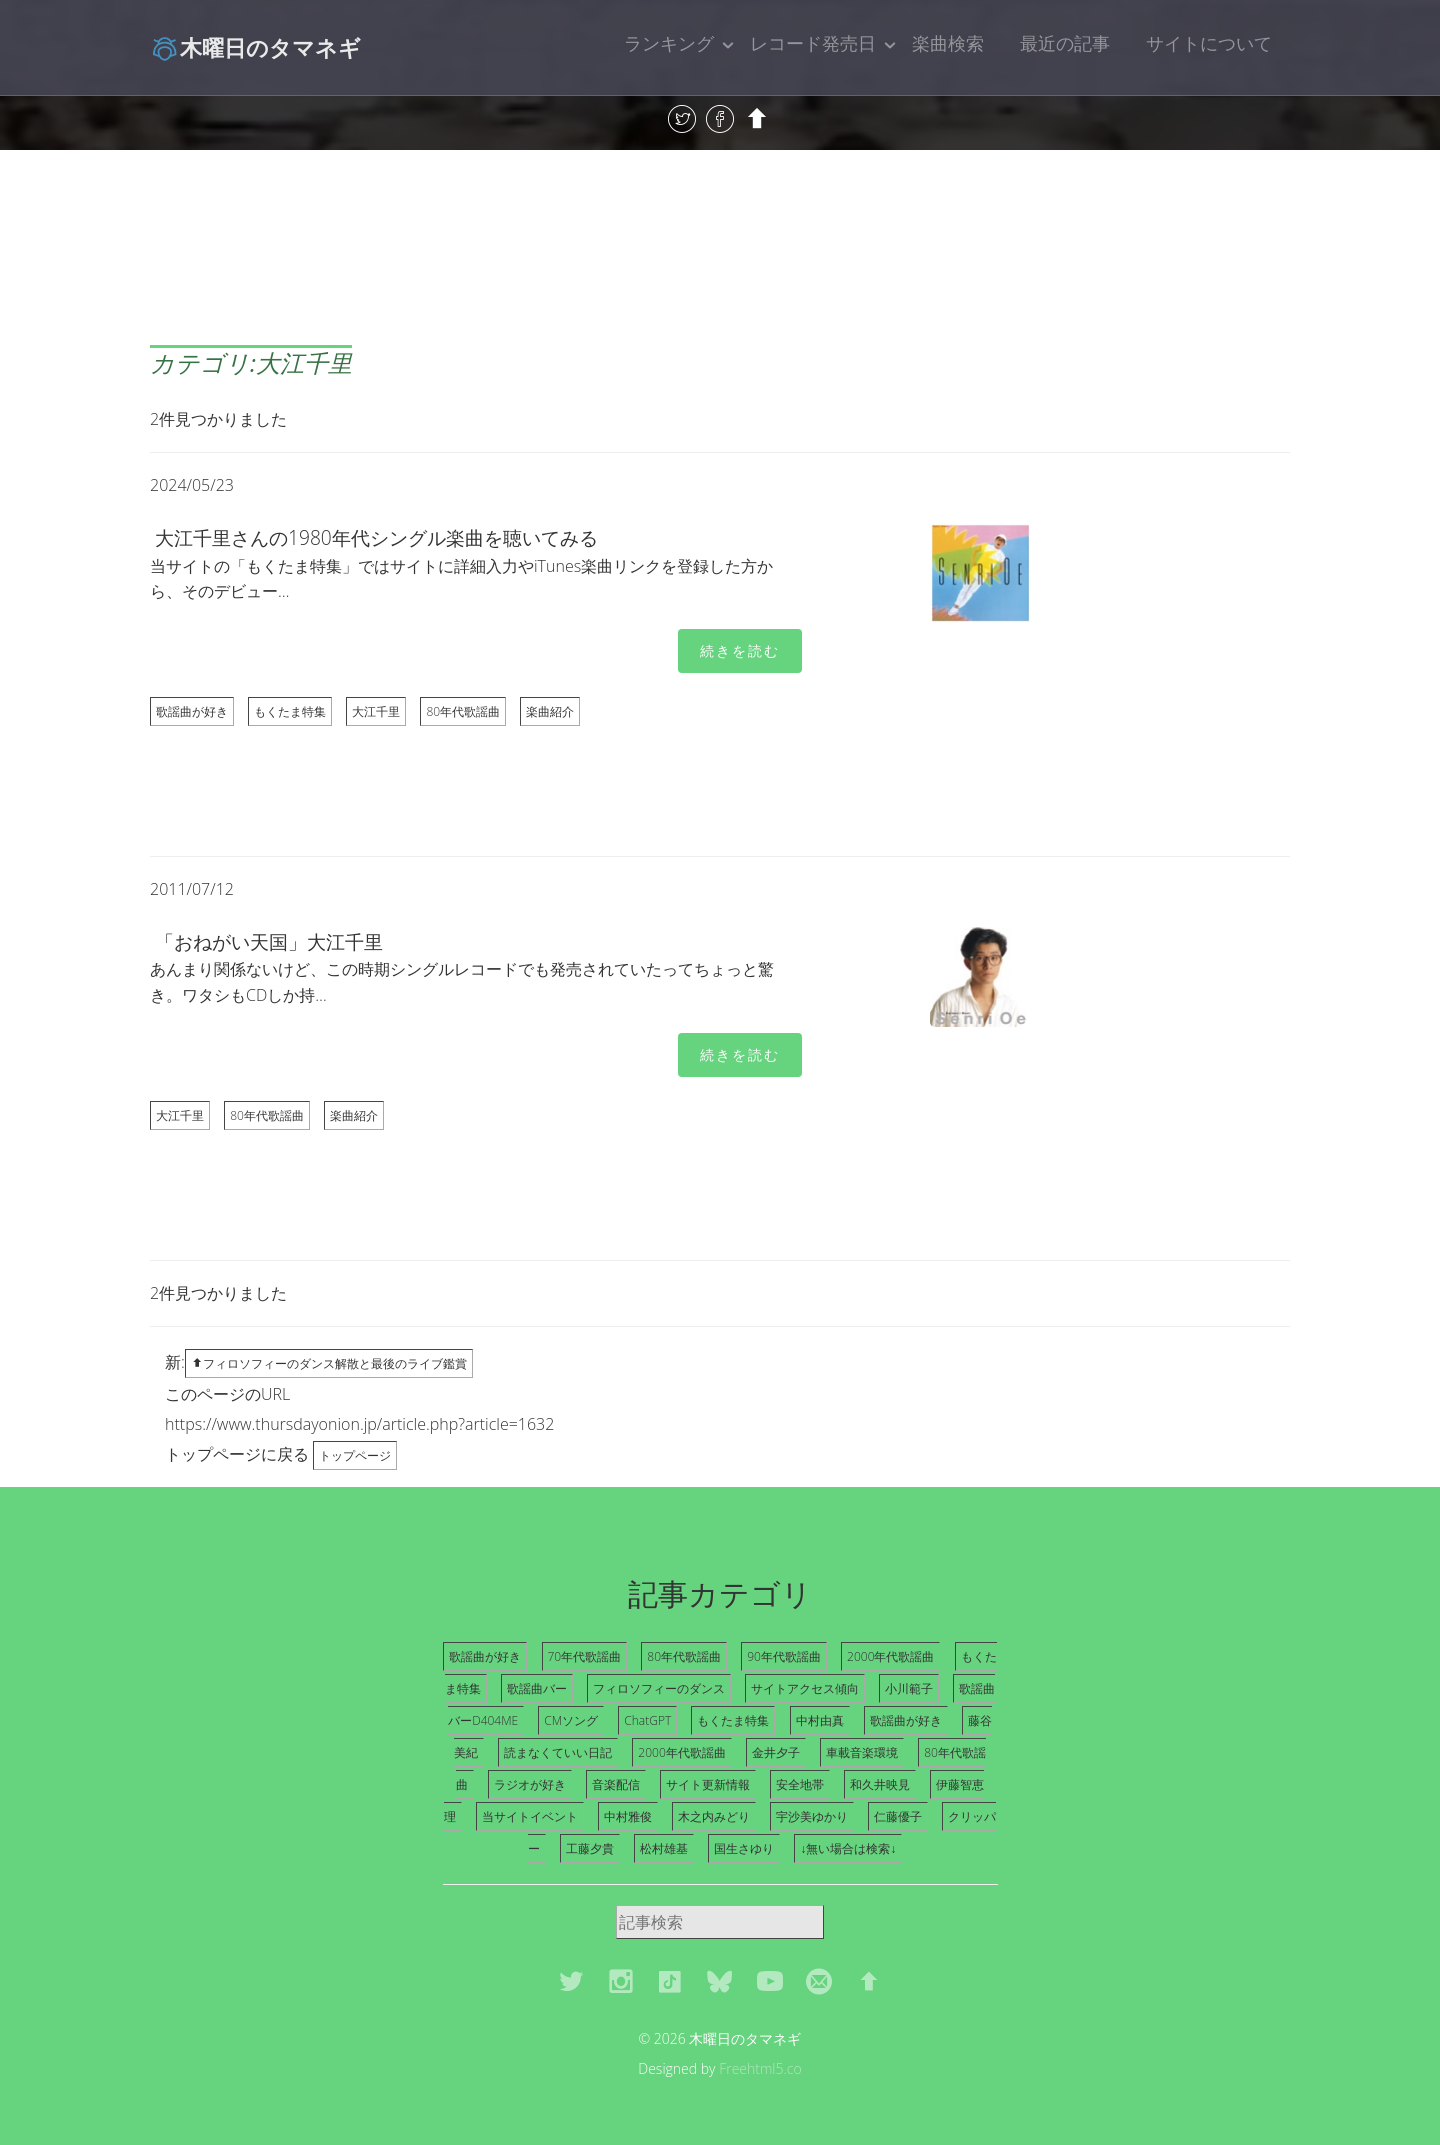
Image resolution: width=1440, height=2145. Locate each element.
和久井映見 (880, 1784)
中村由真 (820, 1720)
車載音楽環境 (862, 1752)
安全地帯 (800, 1784)
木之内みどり (714, 1816)
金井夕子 (776, 1752)
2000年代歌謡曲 (890, 1656)
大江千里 (376, 711)
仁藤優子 (898, 1816)
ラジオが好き (530, 1784)
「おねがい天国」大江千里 (269, 941)
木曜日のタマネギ (255, 47)
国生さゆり (744, 1848)
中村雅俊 (628, 1816)
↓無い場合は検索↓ (848, 1848)
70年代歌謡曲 (585, 1656)
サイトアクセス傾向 (805, 1688)
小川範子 (909, 1688)
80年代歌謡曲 (463, 711)
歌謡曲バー (537, 1688)
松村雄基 (664, 1848)
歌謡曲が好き (192, 711)
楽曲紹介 (550, 711)
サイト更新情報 (708, 1784)
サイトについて (1209, 43)
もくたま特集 (290, 711)
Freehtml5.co (760, 2068)
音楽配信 (616, 1784)
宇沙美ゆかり (812, 1816)
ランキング (669, 43)
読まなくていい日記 (558, 1752)
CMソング (571, 1720)
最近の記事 (1065, 43)
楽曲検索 (948, 43)
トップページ (355, 1455)
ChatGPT (647, 1720)
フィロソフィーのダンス (659, 1688)
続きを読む (740, 650)
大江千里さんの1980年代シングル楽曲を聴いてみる (376, 537)
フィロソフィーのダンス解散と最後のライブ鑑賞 (329, 1363)
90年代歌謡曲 (784, 1656)
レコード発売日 (813, 43)
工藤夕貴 (590, 1848)
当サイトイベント (530, 1816)
